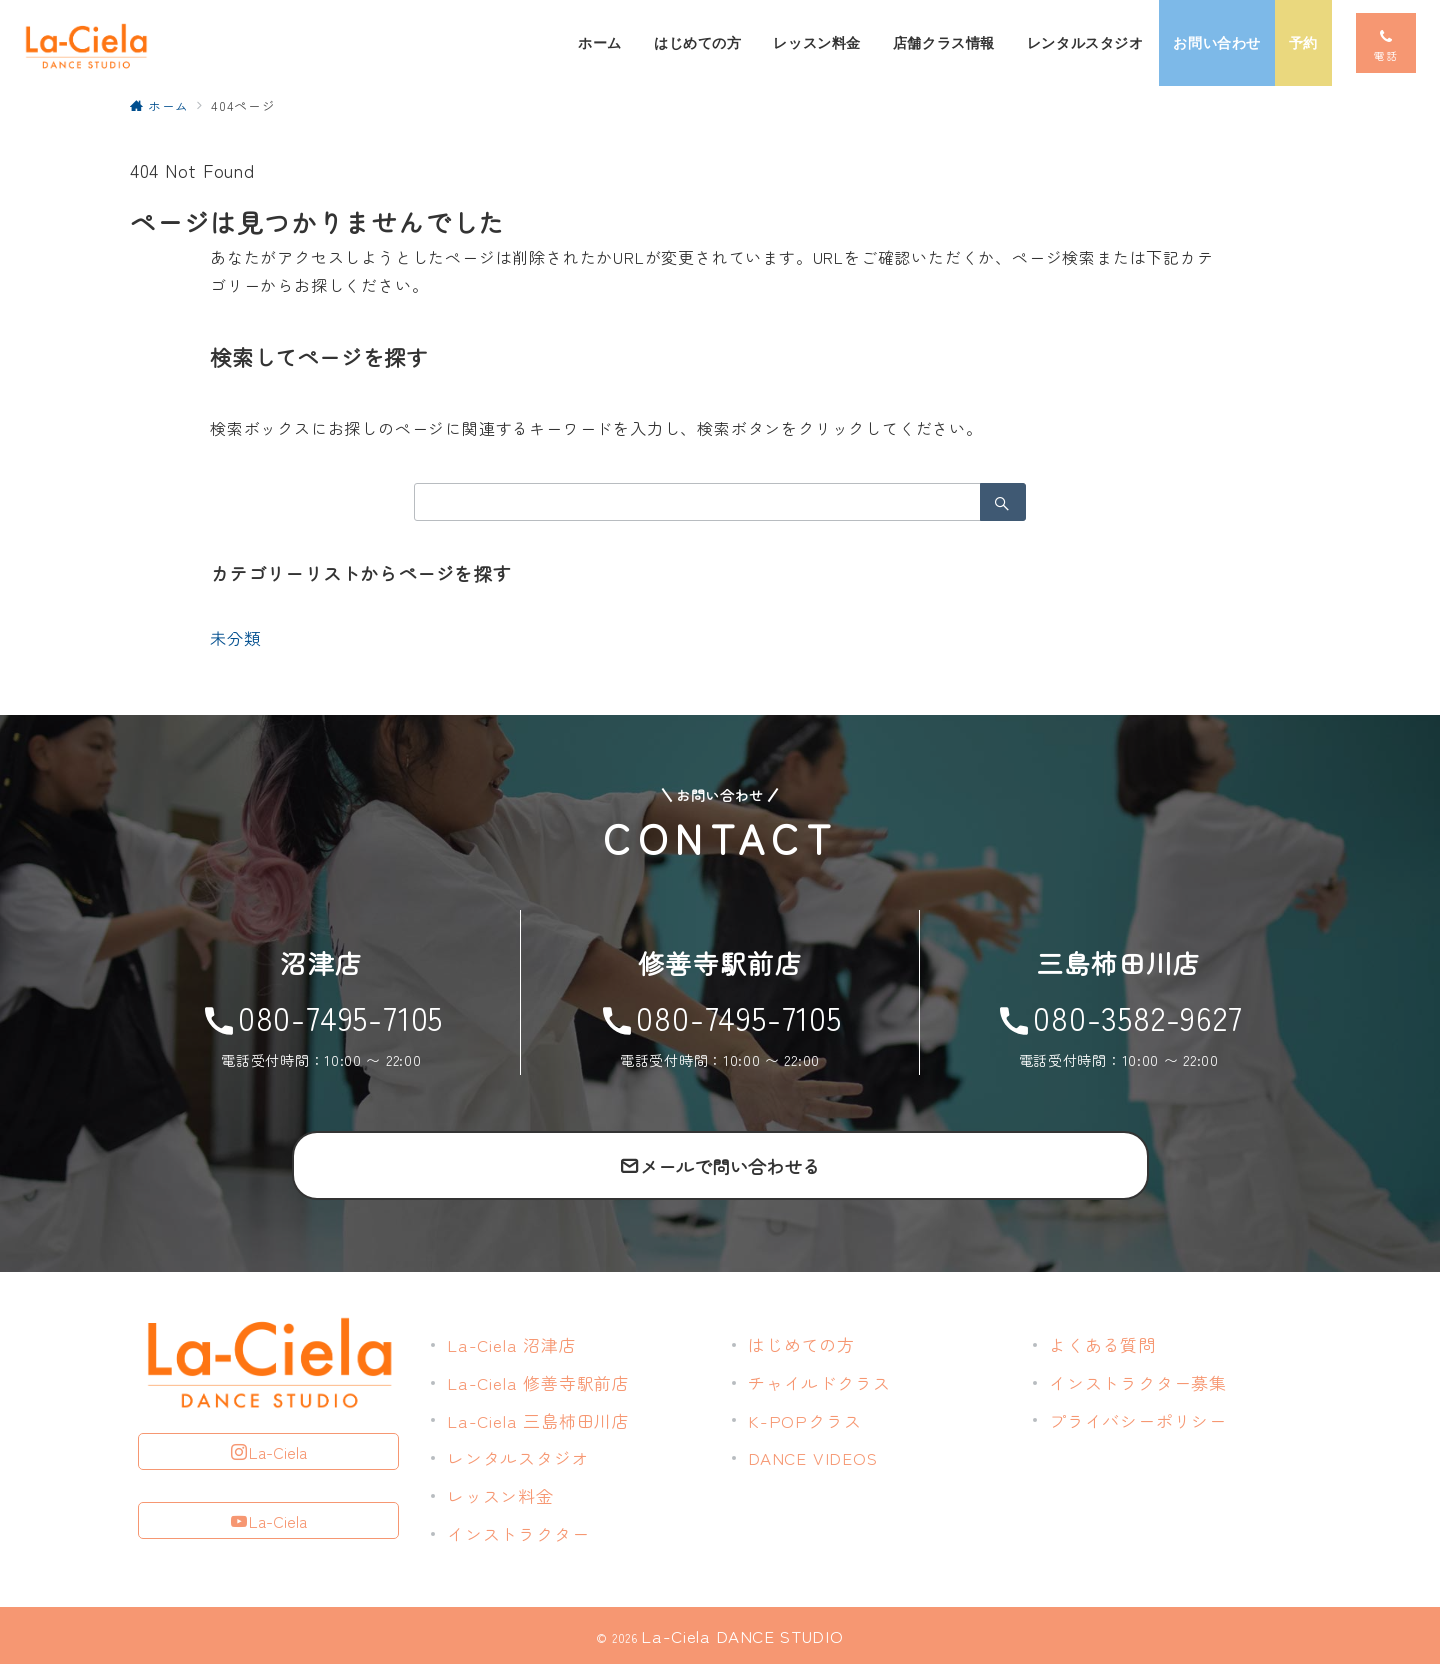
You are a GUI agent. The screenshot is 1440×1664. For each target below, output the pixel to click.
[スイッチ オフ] (1386, 43)
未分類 (235, 638)
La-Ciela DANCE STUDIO (742, 1635)
